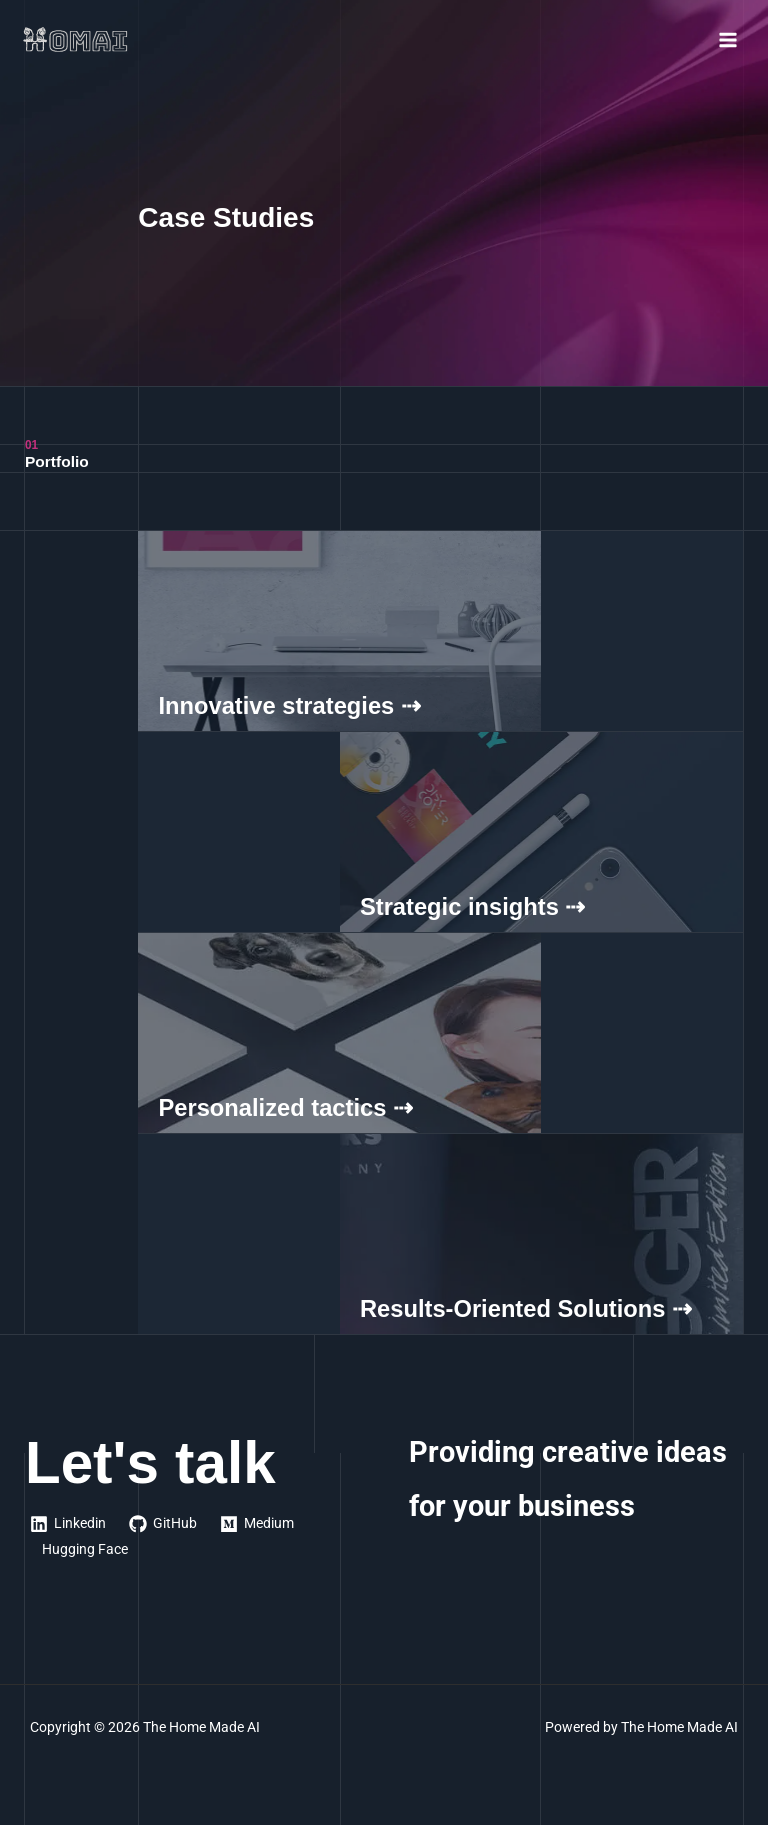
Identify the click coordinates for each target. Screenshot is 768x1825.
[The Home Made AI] (80, 40)
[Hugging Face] (82, 1550)
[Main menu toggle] (728, 40)
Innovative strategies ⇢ (289, 706)
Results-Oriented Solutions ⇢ (526, 1309)
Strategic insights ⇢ (472, 907)
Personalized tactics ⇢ (285, 1108)
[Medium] (257, 1524)
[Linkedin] (68, 1524)
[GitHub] (163, 1524)
